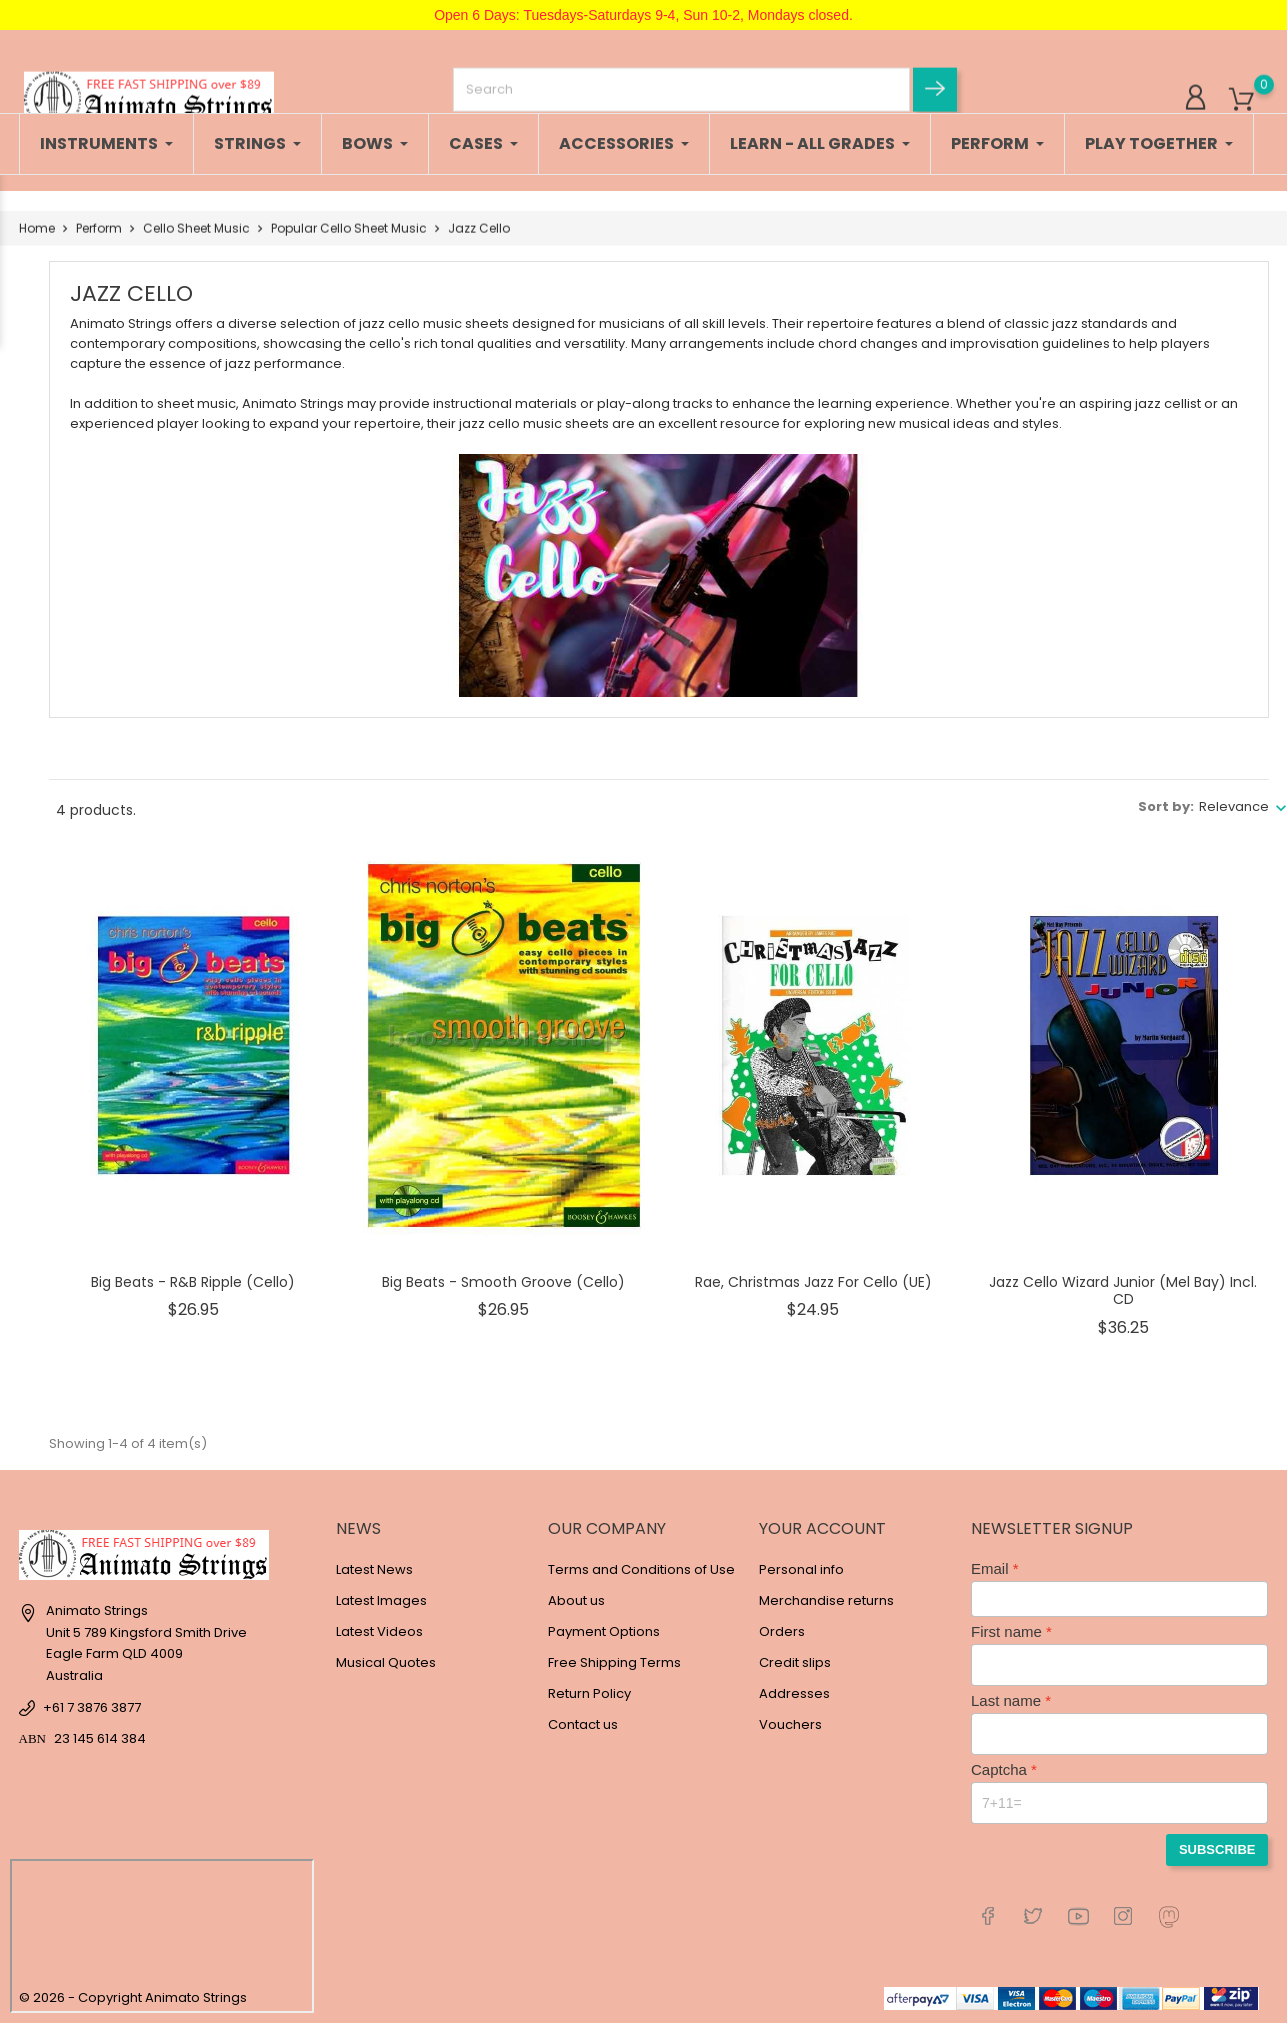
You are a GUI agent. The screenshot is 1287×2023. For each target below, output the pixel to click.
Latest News (374, 1569)
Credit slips (795, 1662)
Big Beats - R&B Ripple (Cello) (193, 1282)
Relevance (1234, 806)
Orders (782, 1631)
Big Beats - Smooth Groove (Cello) (503, 1282)
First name (1006, 1631)
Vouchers (790, 1724)
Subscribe (1217, 1849)
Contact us (583, 1724)
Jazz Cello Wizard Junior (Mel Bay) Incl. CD (1123, 1291)
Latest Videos (379, 1631)
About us (576, 1600)
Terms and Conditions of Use (641, 1569)
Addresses (794, 1693)
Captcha (999, 1769)
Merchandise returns (826, 1600)
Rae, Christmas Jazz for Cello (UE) (813, 1282)
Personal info (801, 1569)
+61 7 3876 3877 (92, 1707)
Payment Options (604, 1631)
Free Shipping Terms (614, 1662)
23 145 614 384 (100, 1738)
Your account (822, 1528)
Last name (1006, 1700)
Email (990, 1568)
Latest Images (381, 1600)
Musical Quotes (386, 1662)
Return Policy (589, 1693)
